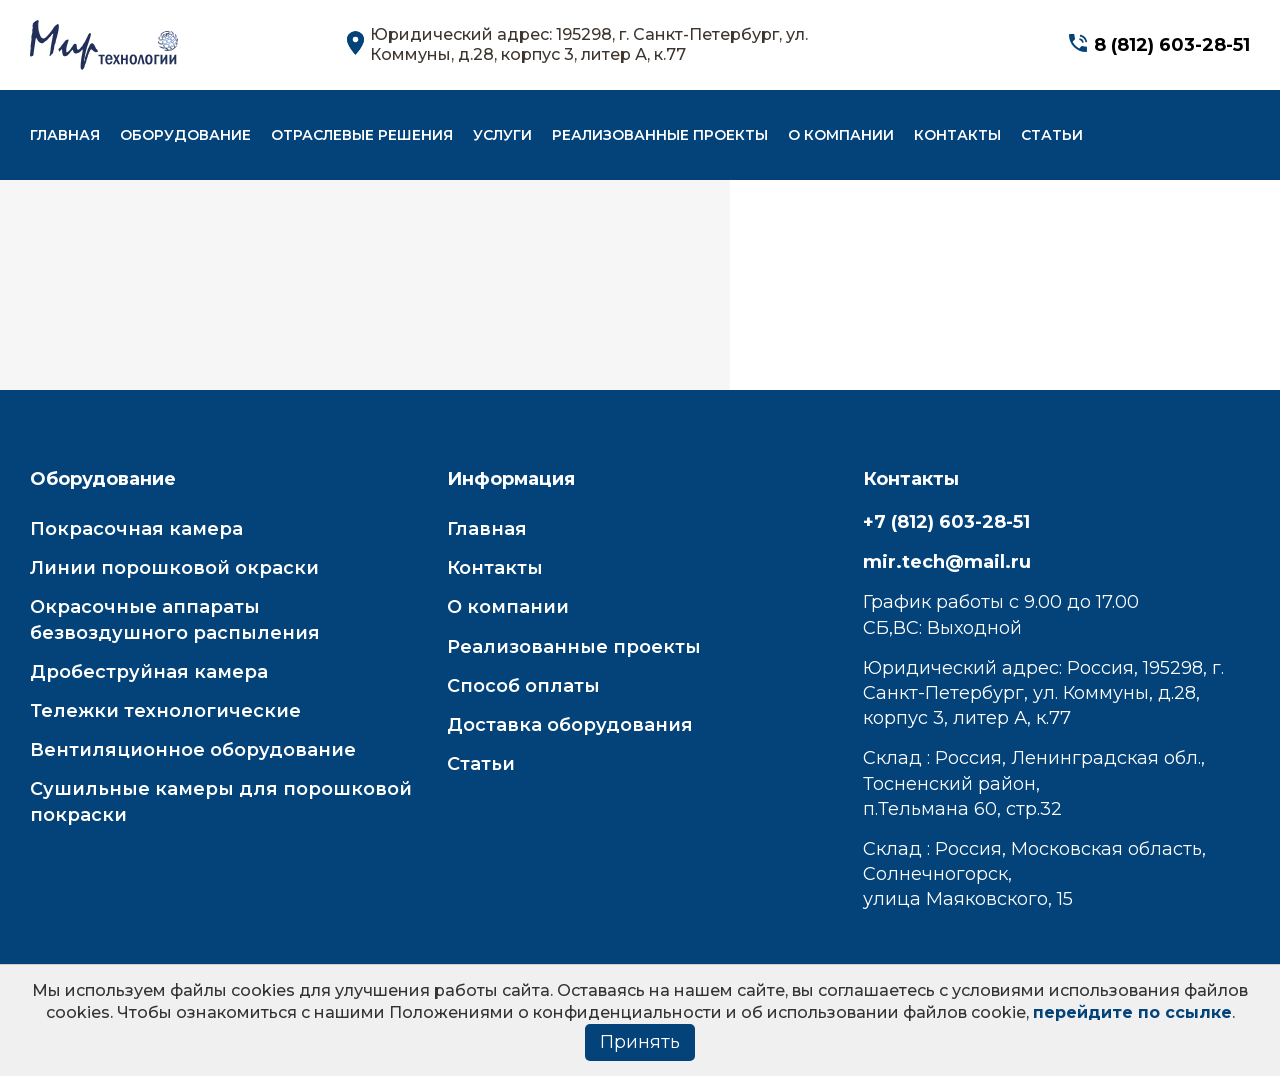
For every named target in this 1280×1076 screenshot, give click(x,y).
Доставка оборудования (570, 725)
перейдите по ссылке (1132, 1012)
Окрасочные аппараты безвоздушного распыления (175, 619)
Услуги (502, 135)
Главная (65, 135)
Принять (640, 1042)
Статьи (1052, 135)
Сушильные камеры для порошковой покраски (221, 801)
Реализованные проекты (660, 135)
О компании (841, 135)
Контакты (957, 135)
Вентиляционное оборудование (193, 750)
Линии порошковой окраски (174, 568)
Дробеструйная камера (149, 672)
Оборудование (185, 135)
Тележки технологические (165, 711)
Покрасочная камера (136, 529)
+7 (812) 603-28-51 (946, 522)
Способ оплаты (523, 686)
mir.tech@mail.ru (947, 562)
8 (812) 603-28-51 (1172, 45)
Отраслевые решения (362, 135)
